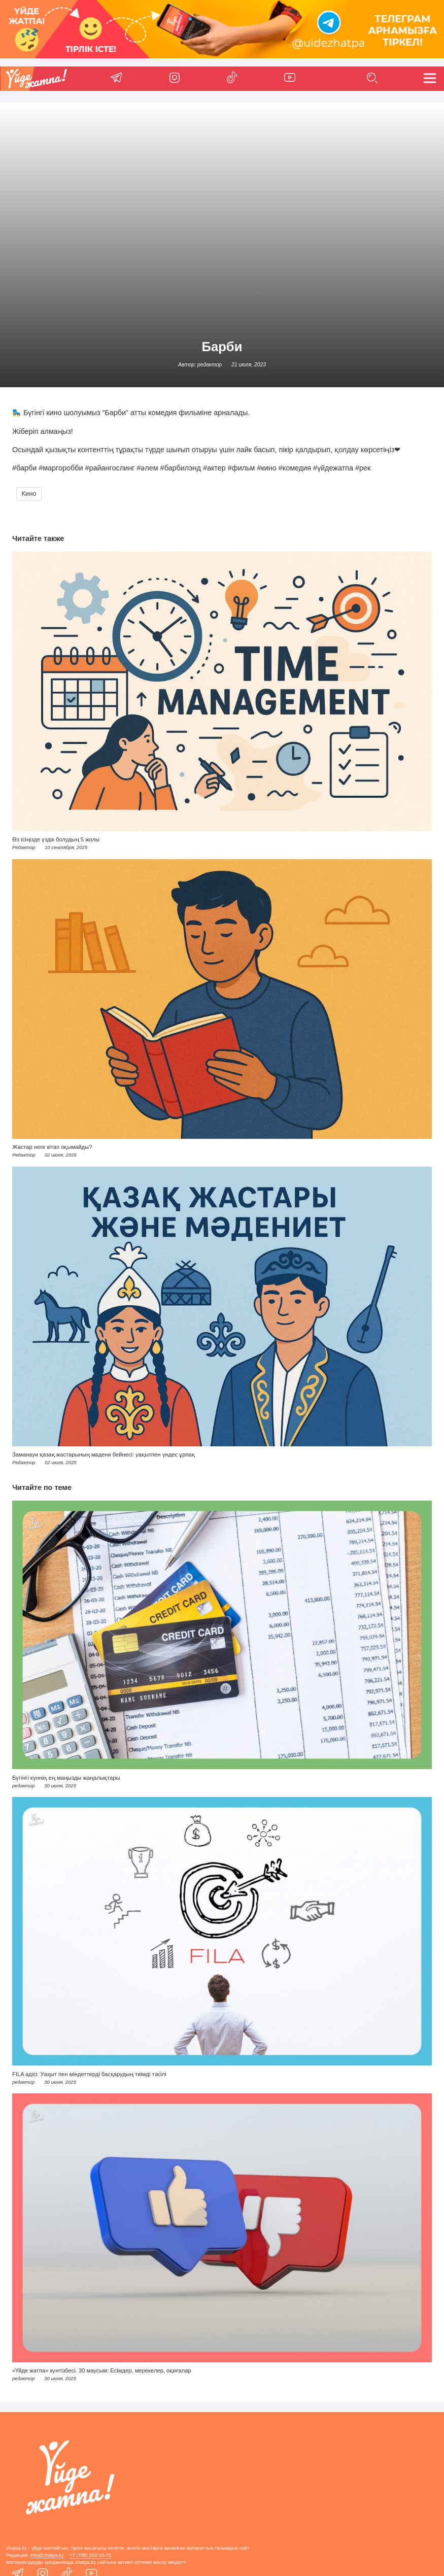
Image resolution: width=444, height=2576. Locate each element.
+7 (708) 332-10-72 (90, 2555)
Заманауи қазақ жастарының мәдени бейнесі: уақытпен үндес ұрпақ (103, 1454)
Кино (29, 493)
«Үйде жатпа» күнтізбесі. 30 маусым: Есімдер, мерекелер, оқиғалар (101, 2370)
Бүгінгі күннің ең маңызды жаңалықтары (66, 1778)
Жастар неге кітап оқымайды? (52, 1147)
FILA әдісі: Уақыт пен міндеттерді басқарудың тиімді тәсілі (89, 2074)
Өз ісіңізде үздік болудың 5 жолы (55, 839)
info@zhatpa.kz (47, 2555)
